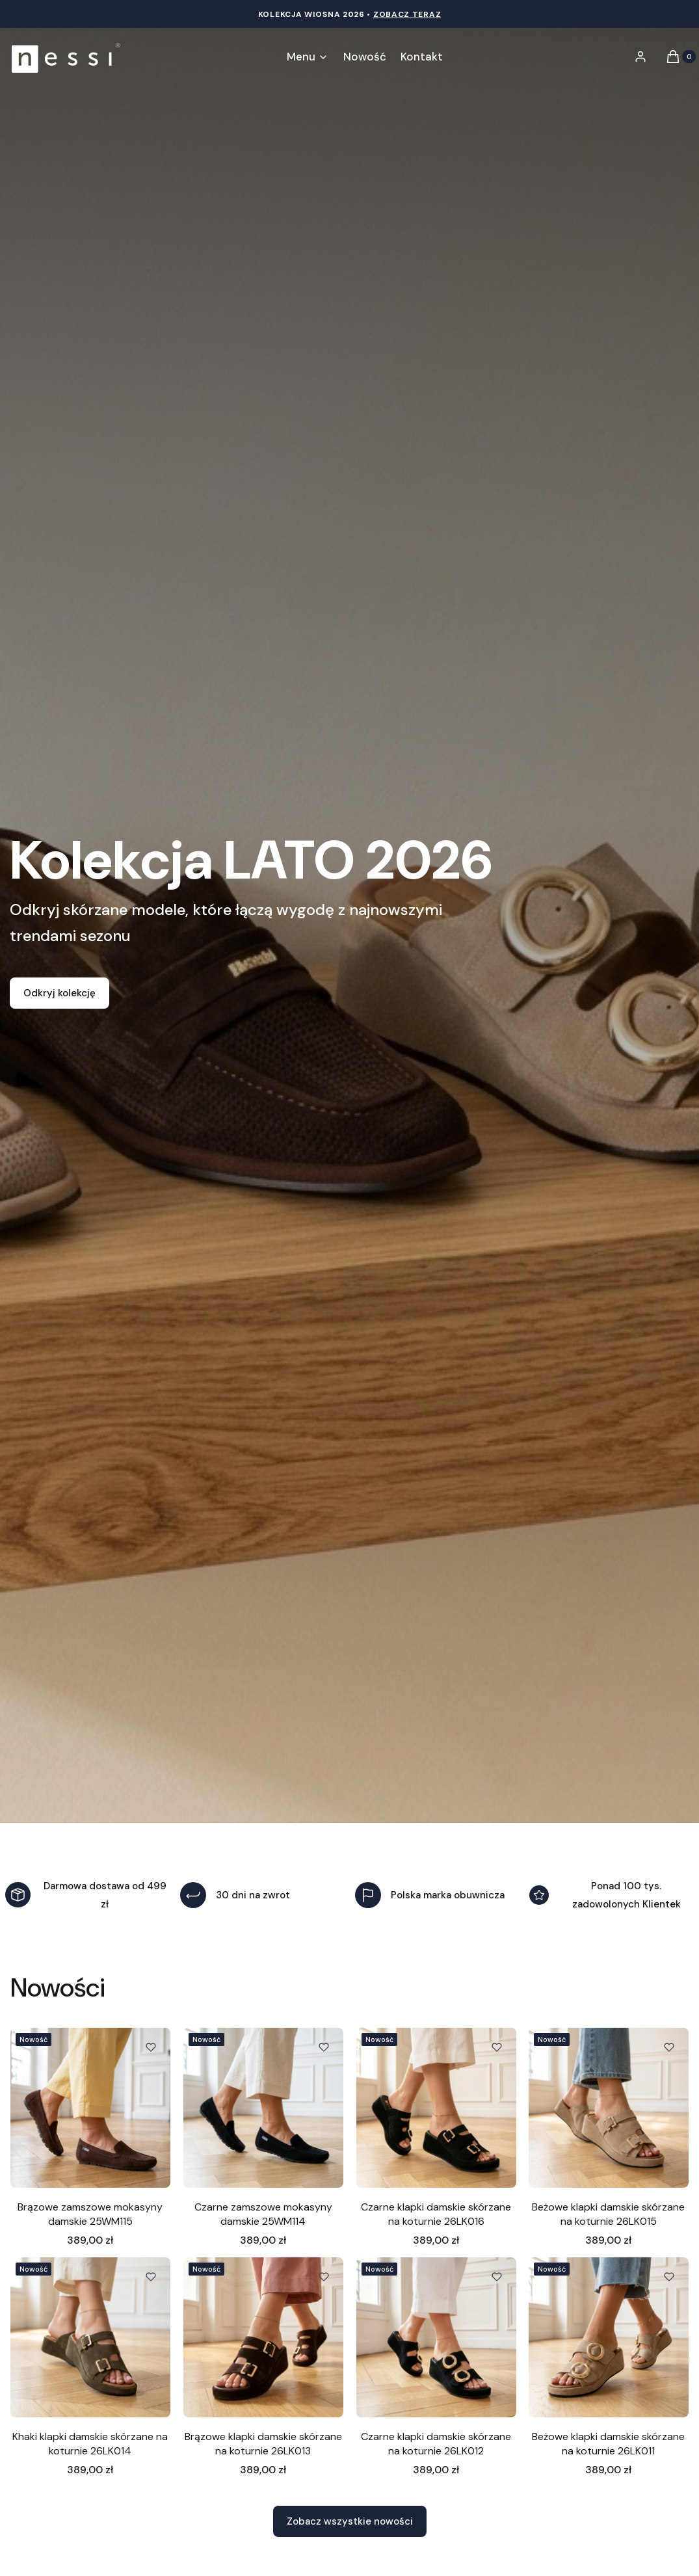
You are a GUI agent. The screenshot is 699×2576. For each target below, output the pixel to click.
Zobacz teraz (407, 14)
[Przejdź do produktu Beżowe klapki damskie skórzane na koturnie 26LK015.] (609, 2108)
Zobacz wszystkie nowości (350, 2521)
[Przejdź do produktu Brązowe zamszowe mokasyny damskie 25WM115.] (90, 2108)
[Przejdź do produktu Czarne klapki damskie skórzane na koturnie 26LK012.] (436, 2337)
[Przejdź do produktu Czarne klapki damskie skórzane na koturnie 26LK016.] (436, 2108)
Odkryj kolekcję (59, 993)
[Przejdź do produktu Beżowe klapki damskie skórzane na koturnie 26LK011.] (609, 2337)
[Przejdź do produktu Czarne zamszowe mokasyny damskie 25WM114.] (263, 2108)
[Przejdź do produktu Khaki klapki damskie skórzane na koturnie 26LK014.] (90, 2337)
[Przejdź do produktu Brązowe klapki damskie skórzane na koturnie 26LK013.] (263, 2337)
